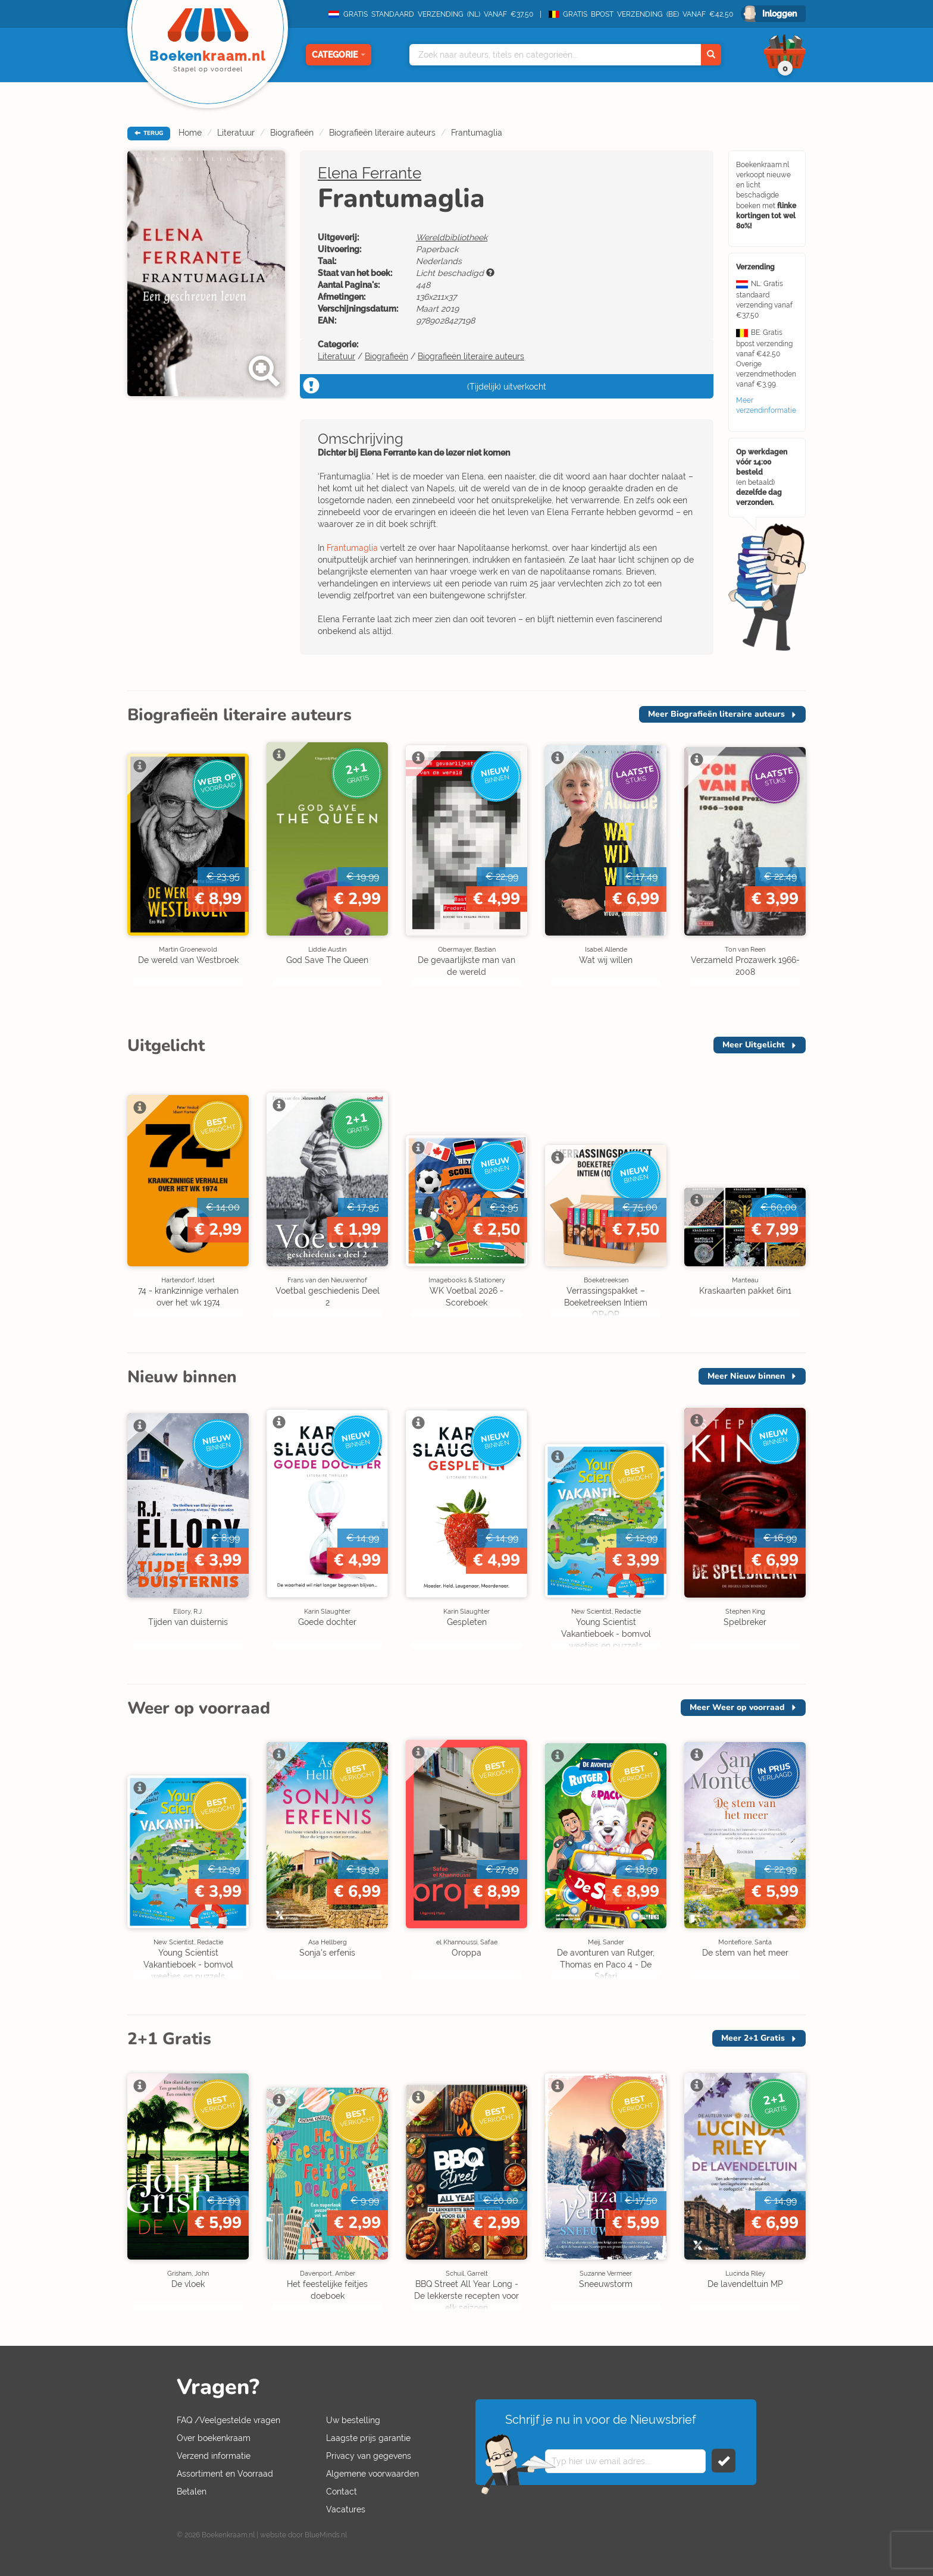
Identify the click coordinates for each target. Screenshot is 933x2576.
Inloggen (779, 13)
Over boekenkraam (214, 2438)
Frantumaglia (476, 132)
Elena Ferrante (369, 173)
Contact (341, 2491)
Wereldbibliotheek (451, 237)
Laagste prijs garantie (368, 2438)
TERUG (148, 133)
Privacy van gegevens (368, 2456)
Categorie (338, 54)
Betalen (191, 2491)
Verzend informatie (214, 2456)
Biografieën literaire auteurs (382, 132)
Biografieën (292, 132)
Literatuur (236, 132)
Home (190, 132)
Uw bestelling (353, 2420)
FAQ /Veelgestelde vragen (228, 2420)
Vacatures (345, 2509)
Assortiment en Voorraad (225, 2473)
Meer (716, 714)
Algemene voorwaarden (372, 2473)
